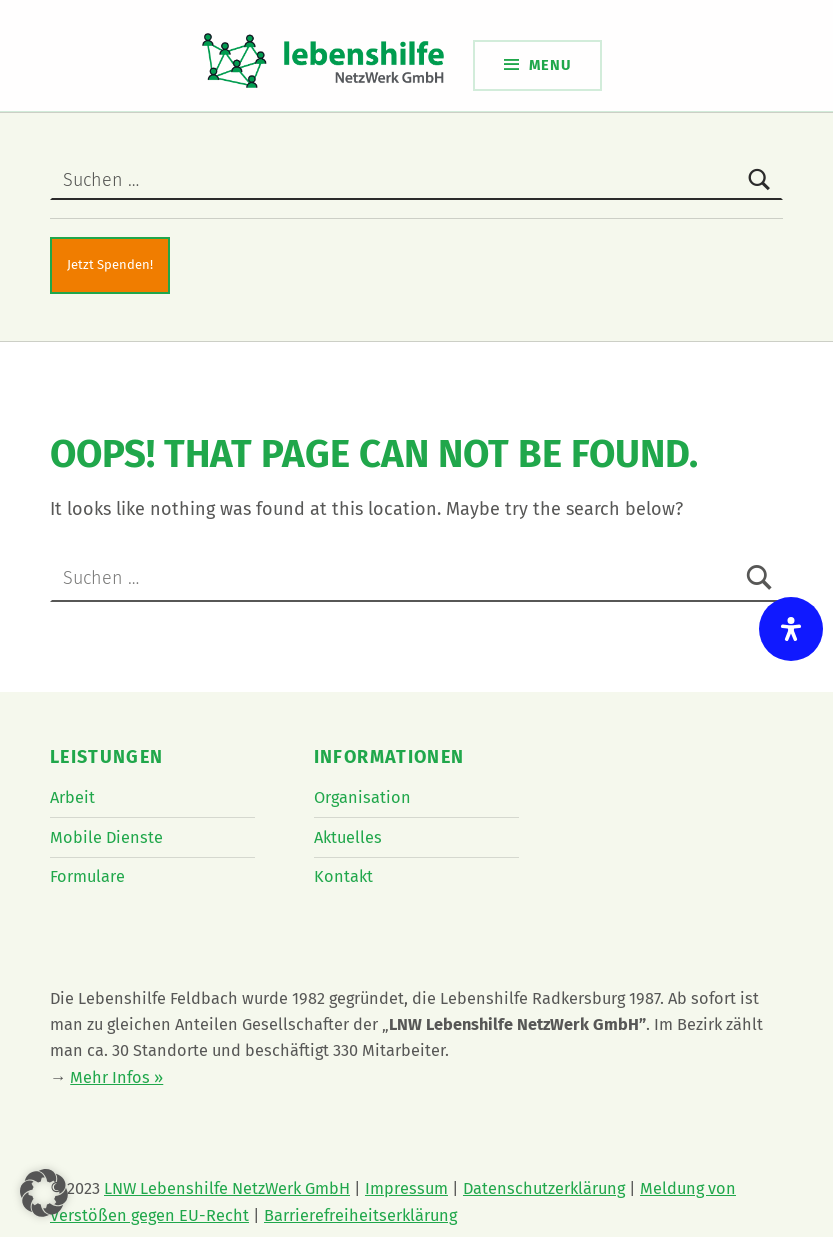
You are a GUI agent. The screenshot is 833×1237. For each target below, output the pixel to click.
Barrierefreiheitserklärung (360, 1215)
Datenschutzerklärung (544, 1188)
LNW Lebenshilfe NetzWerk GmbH (227, 1188)
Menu (550, 65)
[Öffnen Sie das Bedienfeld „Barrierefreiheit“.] (791, 629)
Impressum (406, 1188)
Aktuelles (348, 837)
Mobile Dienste (106, 837)
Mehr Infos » (116, 1077)
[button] (44, 1193)
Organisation (362, 797)
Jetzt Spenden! (110, 264)
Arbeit (72, 797)
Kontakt (343, 876)
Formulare (87, 876)
